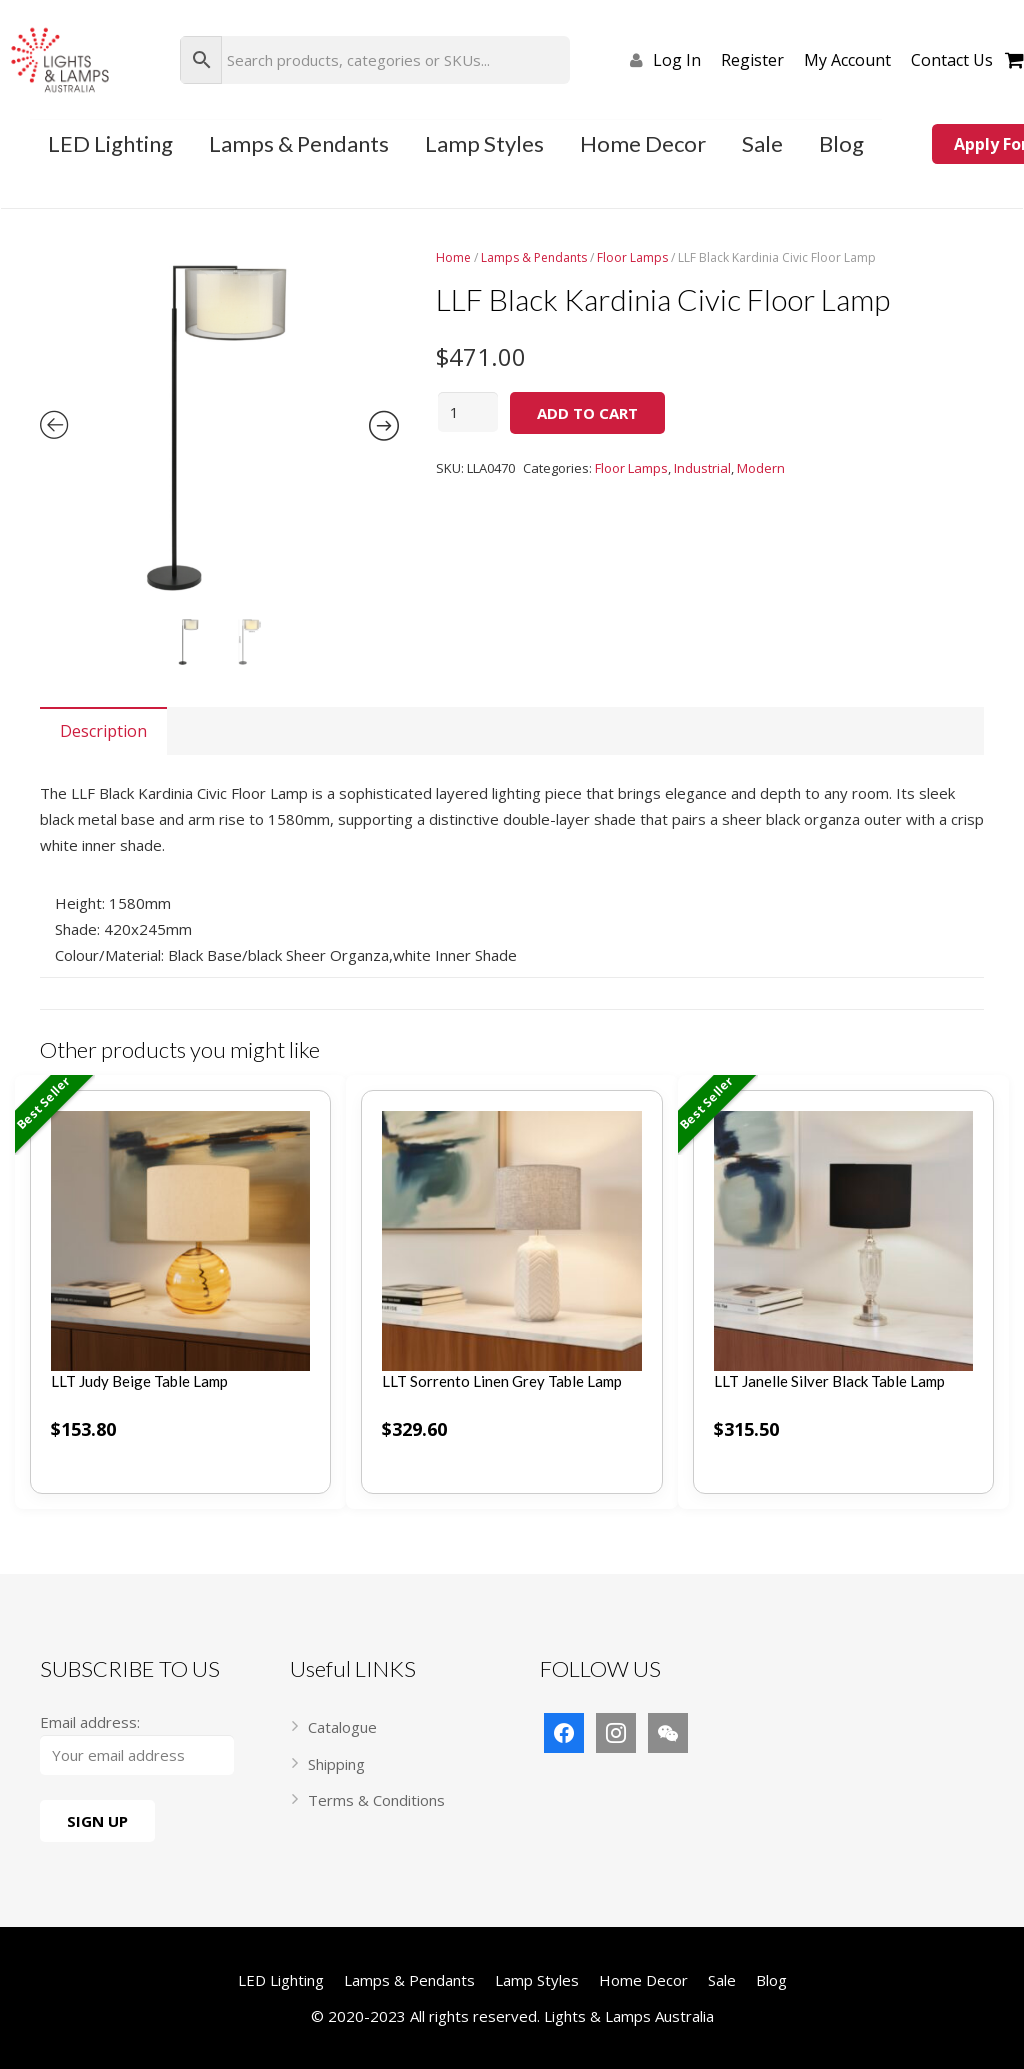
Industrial (702, 468)
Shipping (336, 1764)
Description (103, 731)
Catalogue (342, 1727)
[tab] (103, 731)
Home (453, 257)
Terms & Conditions (376, 1800)
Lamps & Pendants (534, 257)
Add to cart (587, 413)
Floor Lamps (632, 257)
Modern (761, 468)
